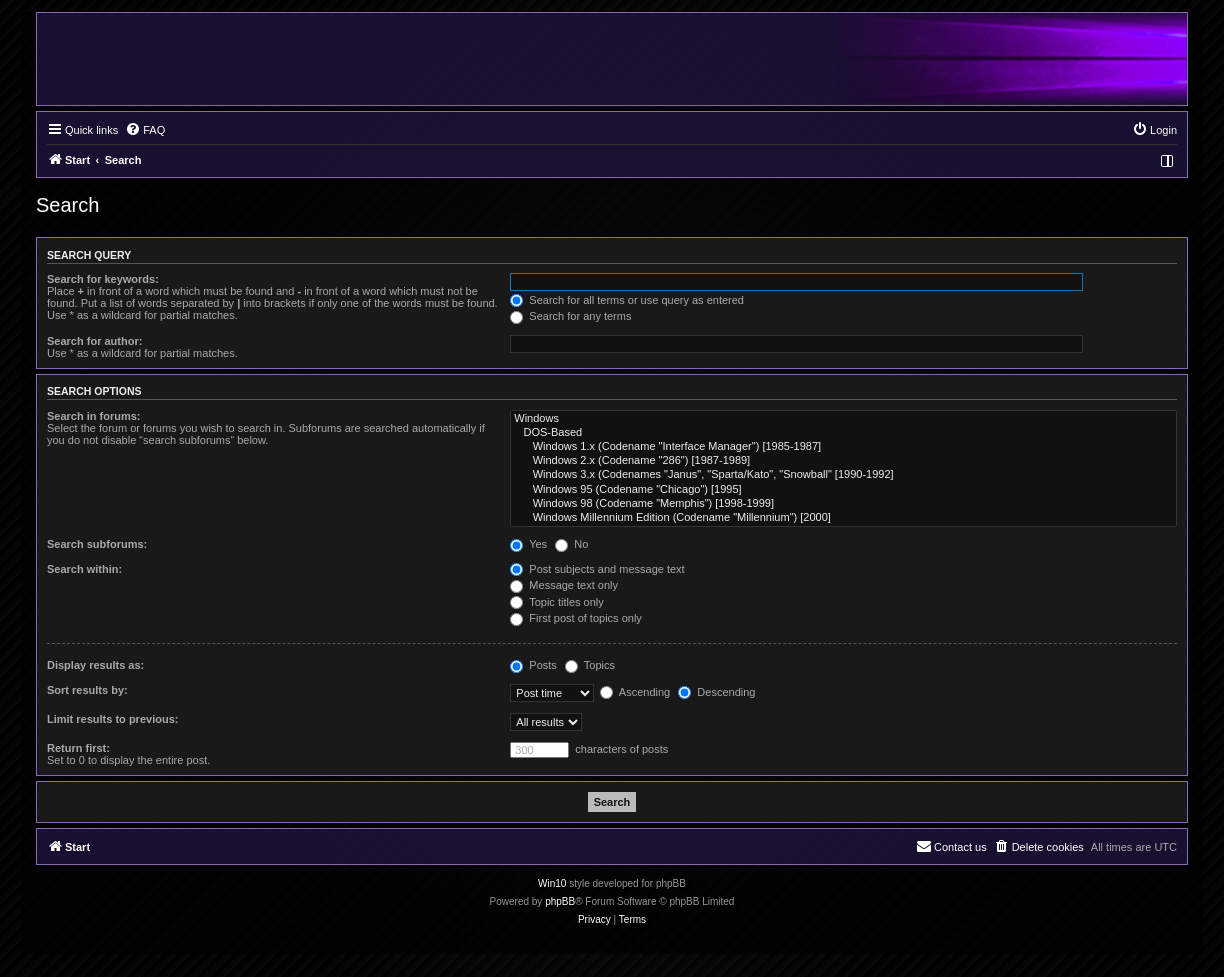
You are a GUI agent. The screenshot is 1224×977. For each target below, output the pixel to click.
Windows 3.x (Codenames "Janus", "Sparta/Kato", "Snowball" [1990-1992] (843, 475)
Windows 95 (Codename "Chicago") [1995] (843, 490)
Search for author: (94, 341)
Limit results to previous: (112, 719)
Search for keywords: (103, 279)
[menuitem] (145, 130)
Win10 (552, 883)
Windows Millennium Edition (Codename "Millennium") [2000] (843, 518)
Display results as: (95, 665)
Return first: (78, 748)
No (571, 544)
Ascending (635, 692)
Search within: (84, 569)
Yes (528, 544)
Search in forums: (94, 416)
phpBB (560, 901)
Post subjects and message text (597, 569)
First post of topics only (576, 618)
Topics (590, 665)
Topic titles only (556, 602)
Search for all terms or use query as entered (627, 300)
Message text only (564, 585)
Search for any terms (570, 316)
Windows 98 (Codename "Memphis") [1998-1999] (843, 504)
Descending (716, 692)
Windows (843, 419)
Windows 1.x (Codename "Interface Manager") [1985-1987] (843, 447)
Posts (533, 665)
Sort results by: (87, 690)
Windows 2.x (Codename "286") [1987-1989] (843, 461)
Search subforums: (97, 544)
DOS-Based (843, 433)
